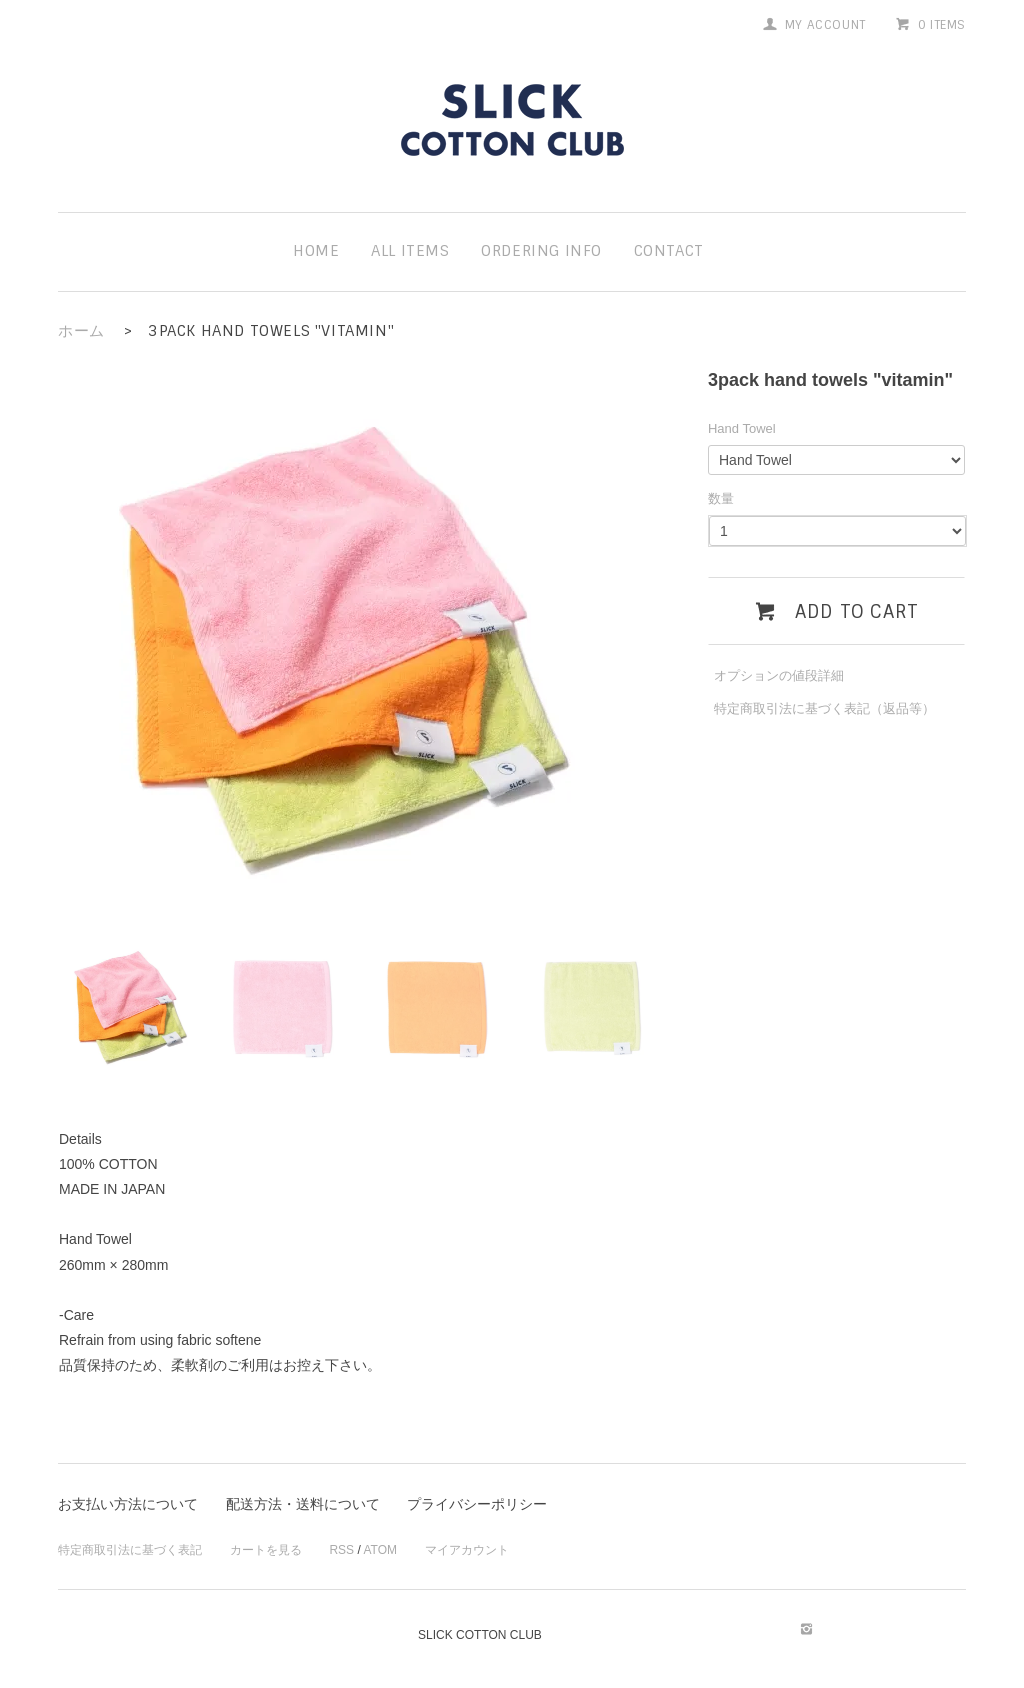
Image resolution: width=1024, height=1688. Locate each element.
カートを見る (266, 1550)
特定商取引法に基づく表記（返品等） (824, 708)
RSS (341, 1550)
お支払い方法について (128, 1504)
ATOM (380, 1550)
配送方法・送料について (303, 1504)
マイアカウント (467, 1550)
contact (669, 251)
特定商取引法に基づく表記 (130, 1550)
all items (410, 251)
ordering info (541, 251)
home (316, 251)
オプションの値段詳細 (779, 675)
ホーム (81, 331)
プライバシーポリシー (477, 1504)
